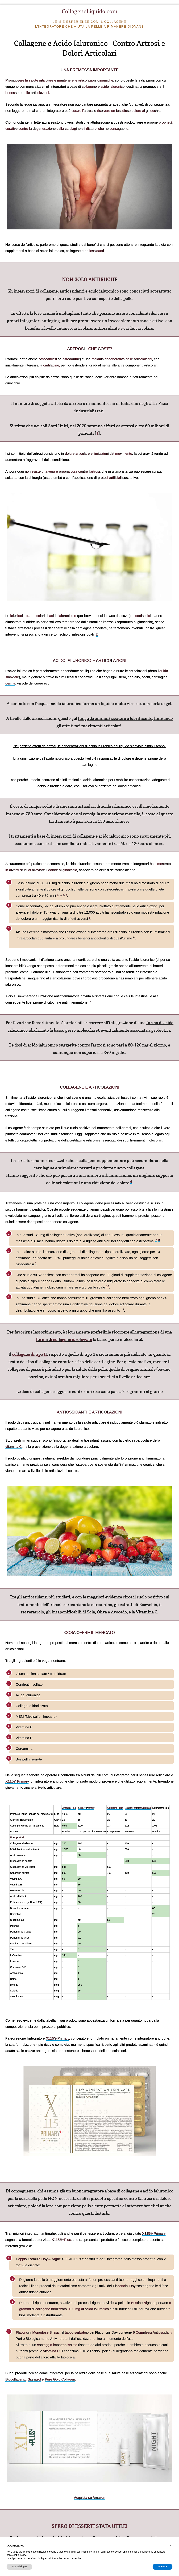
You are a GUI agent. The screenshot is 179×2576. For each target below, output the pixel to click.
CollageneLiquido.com (89, 11)
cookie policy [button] (19, 2555)
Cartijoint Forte (115, 1808)
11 (122, 1309)
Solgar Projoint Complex (138, 1808)
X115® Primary (17, 1781)
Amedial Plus (69, 1808)
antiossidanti (94, 251)
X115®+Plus (61, 2240)
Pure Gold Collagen (60, 2379)
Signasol (34, 2379)
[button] (170, 2545)
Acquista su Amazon (89, 2497)
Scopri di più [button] (19, 2566)
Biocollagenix (15, 2379)
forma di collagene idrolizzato (64, 1339)
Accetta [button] (162, 2566)
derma (10, 683)
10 (107, 1286)
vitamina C (13, 1446)
